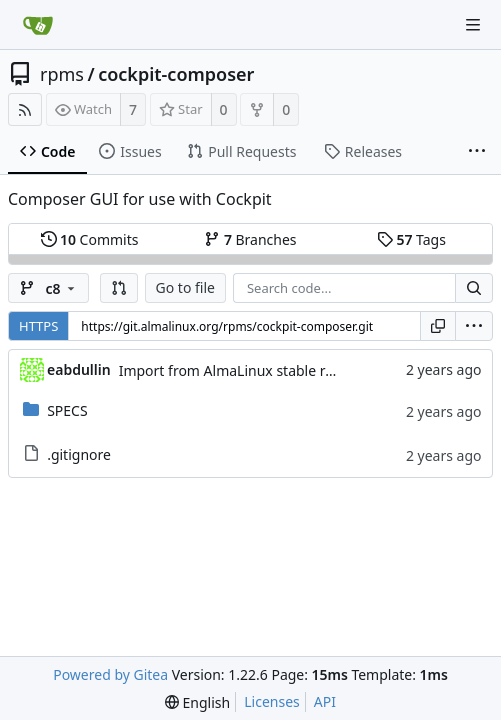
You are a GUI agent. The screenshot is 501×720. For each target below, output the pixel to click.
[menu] (474, 326)
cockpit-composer (176, 74)
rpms (62, 74)
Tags (411, 239)
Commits (90, 239)
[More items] (477, 152)
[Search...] (474, 288)
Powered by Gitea (110, 674)
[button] (119, 288)
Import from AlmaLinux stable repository (253, 370)
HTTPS (38, 326)
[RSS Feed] (25, 109)
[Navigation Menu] (473, 25)
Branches (250, 239)
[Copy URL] (438, 326)
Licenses (272, 701)
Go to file (185, 287)
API (325, 701)
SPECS (67, 410)
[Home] (38, 25)
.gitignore (79, 454)
